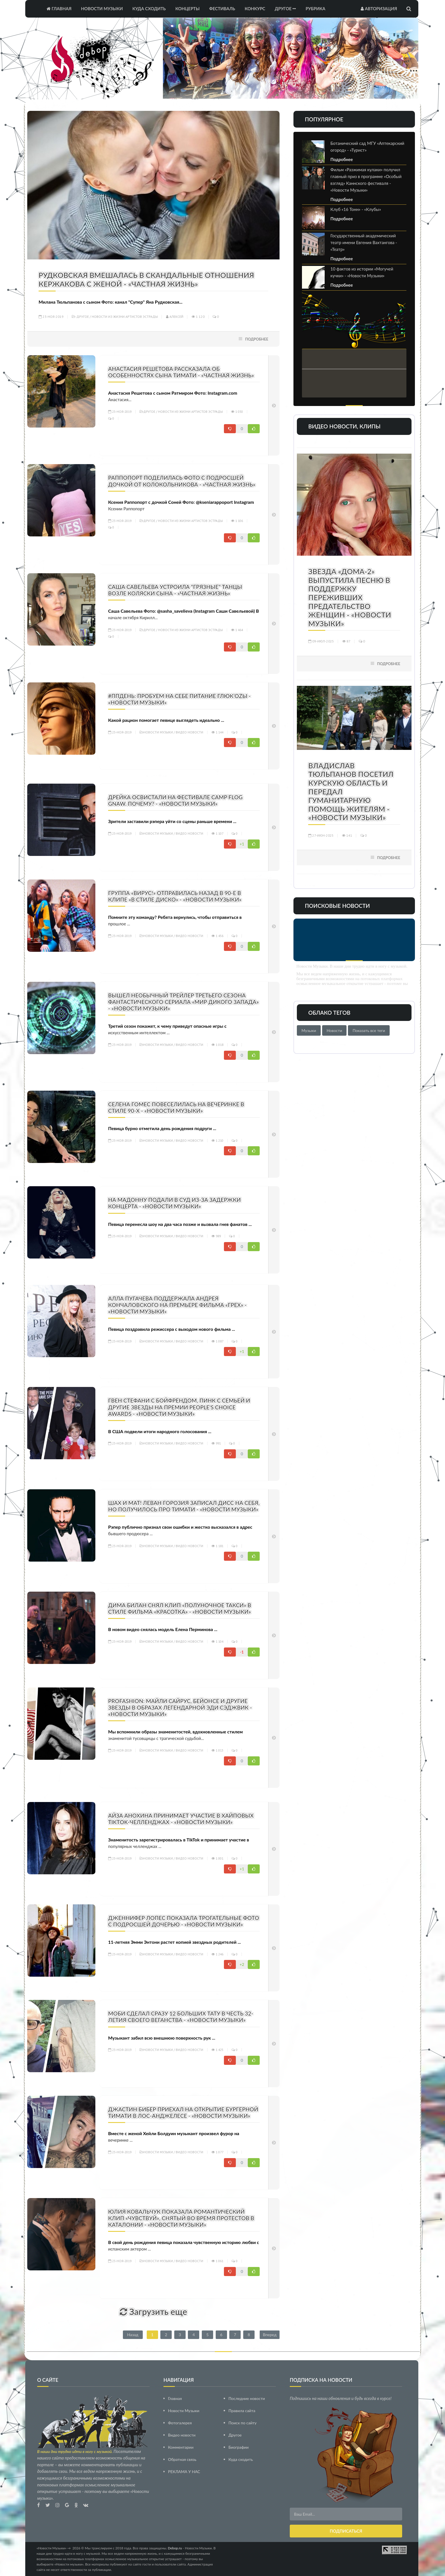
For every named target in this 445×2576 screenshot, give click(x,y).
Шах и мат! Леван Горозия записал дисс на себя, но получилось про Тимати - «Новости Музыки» (184, 1506)
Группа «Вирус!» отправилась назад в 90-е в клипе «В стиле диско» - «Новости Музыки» (175, 896)
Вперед (269, 2334)
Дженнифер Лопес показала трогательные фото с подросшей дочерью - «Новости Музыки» (183, 1921)
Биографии (238, 2447)
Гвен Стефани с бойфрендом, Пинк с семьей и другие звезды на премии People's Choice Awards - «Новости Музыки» (179, 1407)
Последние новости (246, 2398)
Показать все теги (368, 1030)
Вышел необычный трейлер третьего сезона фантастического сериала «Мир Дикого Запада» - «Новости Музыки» (183, 1002)
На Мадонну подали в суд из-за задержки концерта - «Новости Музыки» (174, 1202)
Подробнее (256, 339)
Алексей (174, 316)
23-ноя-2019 (51, 316)
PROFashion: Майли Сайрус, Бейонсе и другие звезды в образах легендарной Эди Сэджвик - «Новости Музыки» (180, 1707)
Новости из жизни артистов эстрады (125, 316)
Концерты (187, 8)
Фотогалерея (180, 2422)
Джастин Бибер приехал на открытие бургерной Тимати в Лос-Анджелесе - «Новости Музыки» (183, 2112)
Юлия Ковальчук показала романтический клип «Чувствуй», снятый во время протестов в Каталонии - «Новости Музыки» (181, 2218)
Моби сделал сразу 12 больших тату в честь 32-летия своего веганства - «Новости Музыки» (180, 2016)
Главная (59, 8)
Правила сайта (241, 2410)
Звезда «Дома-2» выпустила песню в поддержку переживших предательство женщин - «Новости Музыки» (349, 597)
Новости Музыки (102, 8)
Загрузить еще (153, 2311)
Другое (285, 8)
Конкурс (255, 8)
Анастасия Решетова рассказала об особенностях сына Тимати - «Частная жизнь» (181, 371)
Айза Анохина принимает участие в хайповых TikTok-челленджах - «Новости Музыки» (181, 1818)
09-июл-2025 (321, 641)
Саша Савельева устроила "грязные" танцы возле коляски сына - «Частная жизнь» (175, 590)
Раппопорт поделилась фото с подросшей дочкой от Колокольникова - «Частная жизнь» (181, 480)
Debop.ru (175, 2548)
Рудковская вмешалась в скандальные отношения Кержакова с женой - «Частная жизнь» (146, 279)
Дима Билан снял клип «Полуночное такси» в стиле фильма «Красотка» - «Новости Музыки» (179, 1608)
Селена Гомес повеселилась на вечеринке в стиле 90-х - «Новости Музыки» (176, 1107)
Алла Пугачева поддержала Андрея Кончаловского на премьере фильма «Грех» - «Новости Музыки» (177, 1305)
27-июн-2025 (321, 835)
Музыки (308, 1030)
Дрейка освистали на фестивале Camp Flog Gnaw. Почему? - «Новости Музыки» (175, 800)
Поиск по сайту (242, 2422)
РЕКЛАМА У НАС (184, 2471)
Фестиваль (222, 8)
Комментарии (181, 2447)
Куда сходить (149, 8)
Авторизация (379, 8)
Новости (334, 1030)
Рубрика (315, 8)
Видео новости (189, 732)
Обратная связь (182, 2459)
